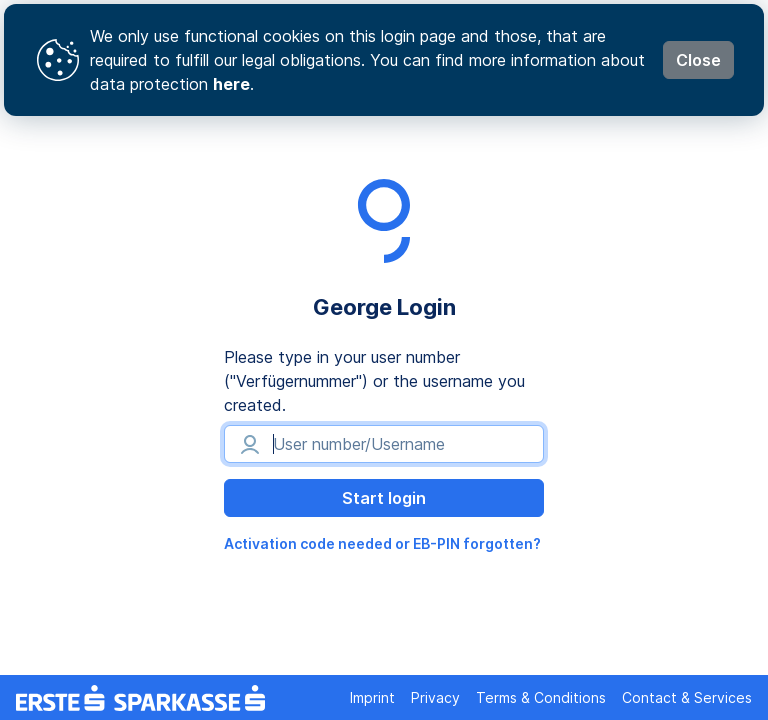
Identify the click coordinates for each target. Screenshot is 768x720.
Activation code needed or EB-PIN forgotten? (382, 543)
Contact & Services (687, 697)
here (231, 84)
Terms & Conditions (541, 697)
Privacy (435, 697)
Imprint (372, 697)
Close (698, 60)
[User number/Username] (384, 444)
